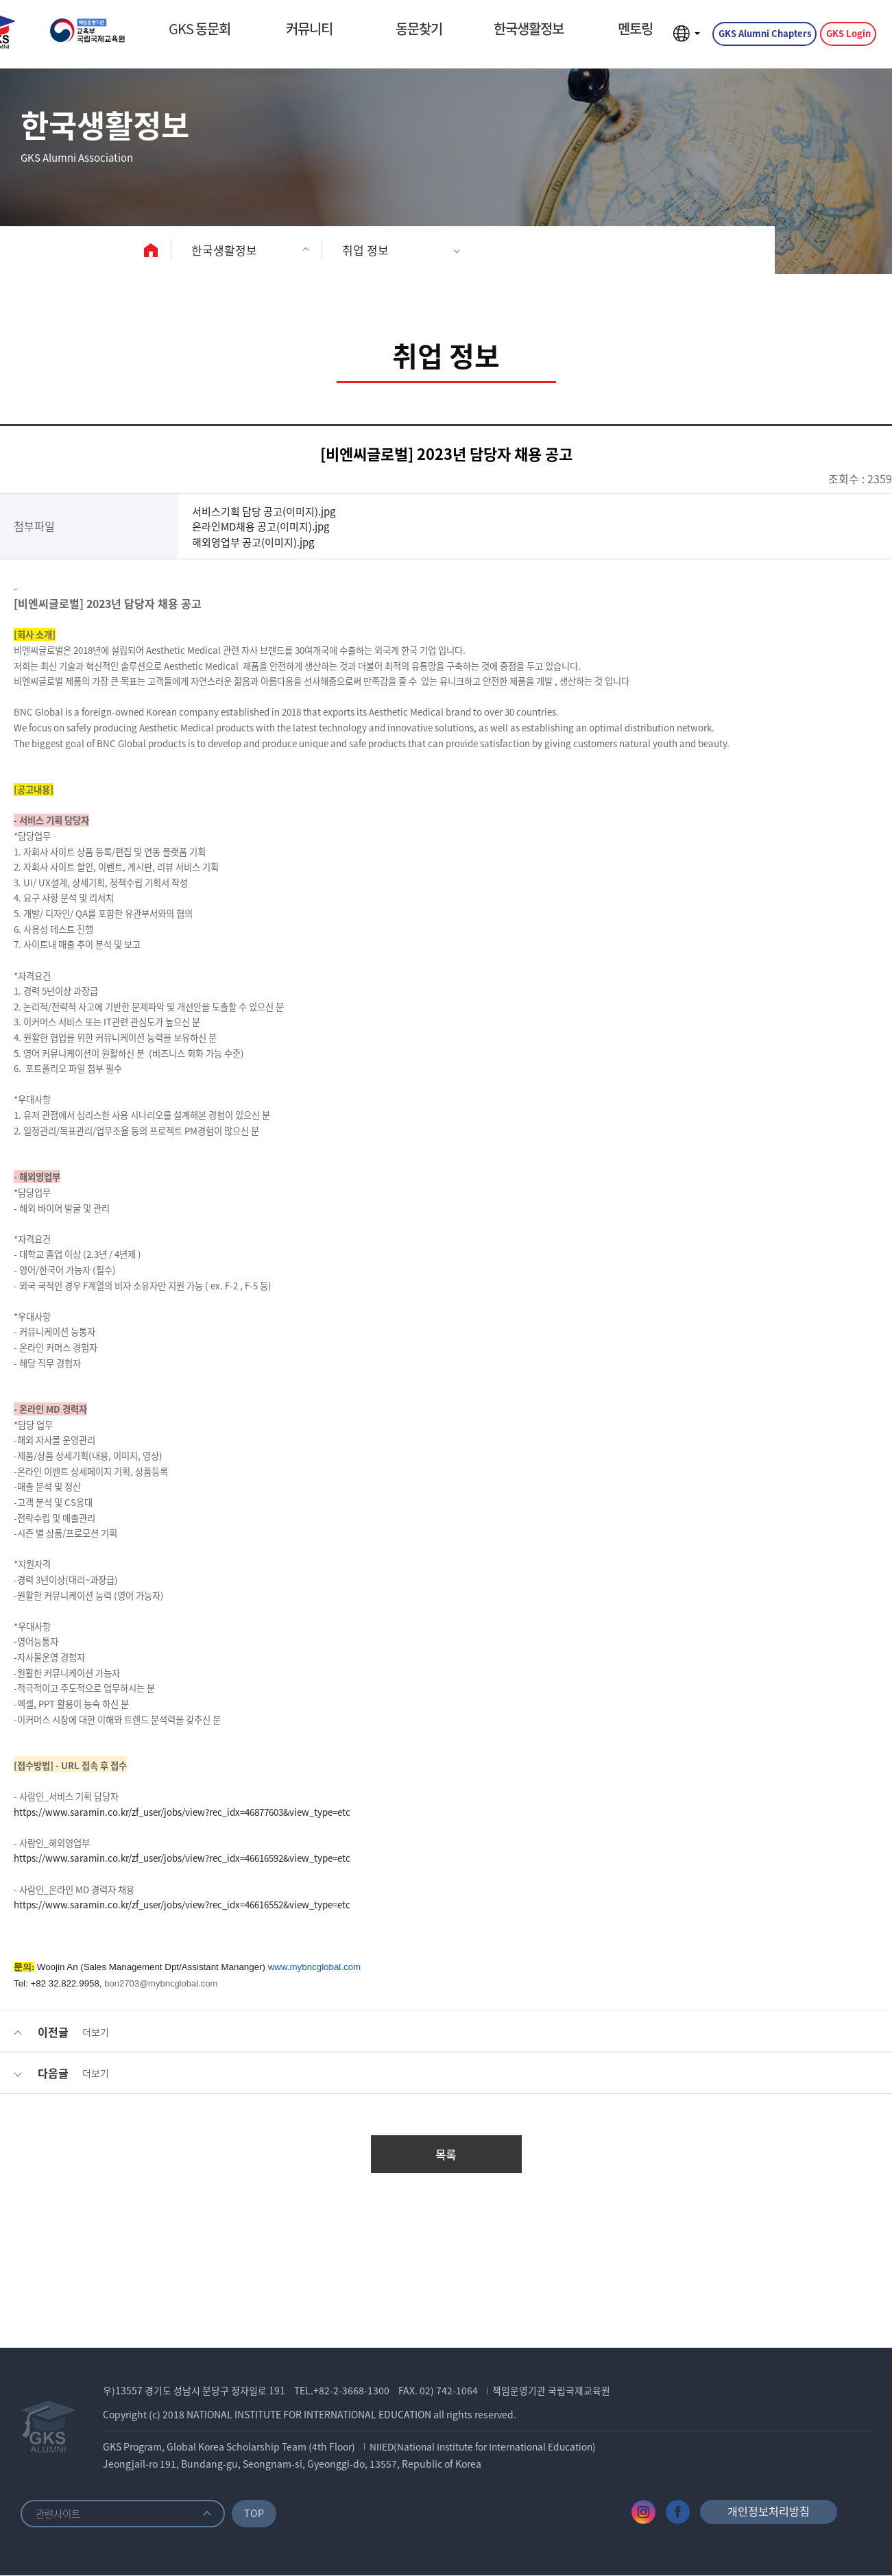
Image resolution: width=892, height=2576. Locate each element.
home (153, 250)
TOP (257, 2513)
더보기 (95, 2032)
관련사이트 (60, 2514)
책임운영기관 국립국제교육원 (553, 2391)
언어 (684, 37)
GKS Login (847, 36)
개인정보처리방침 (768, 2512)
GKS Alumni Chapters (763, 36)
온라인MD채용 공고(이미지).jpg (265, 526)
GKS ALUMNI (106, 37)
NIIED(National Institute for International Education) (488, 2447)
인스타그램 (643, 2513)
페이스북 (678, 2513)
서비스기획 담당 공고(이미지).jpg (269, 510)
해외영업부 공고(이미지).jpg (257, 541)
